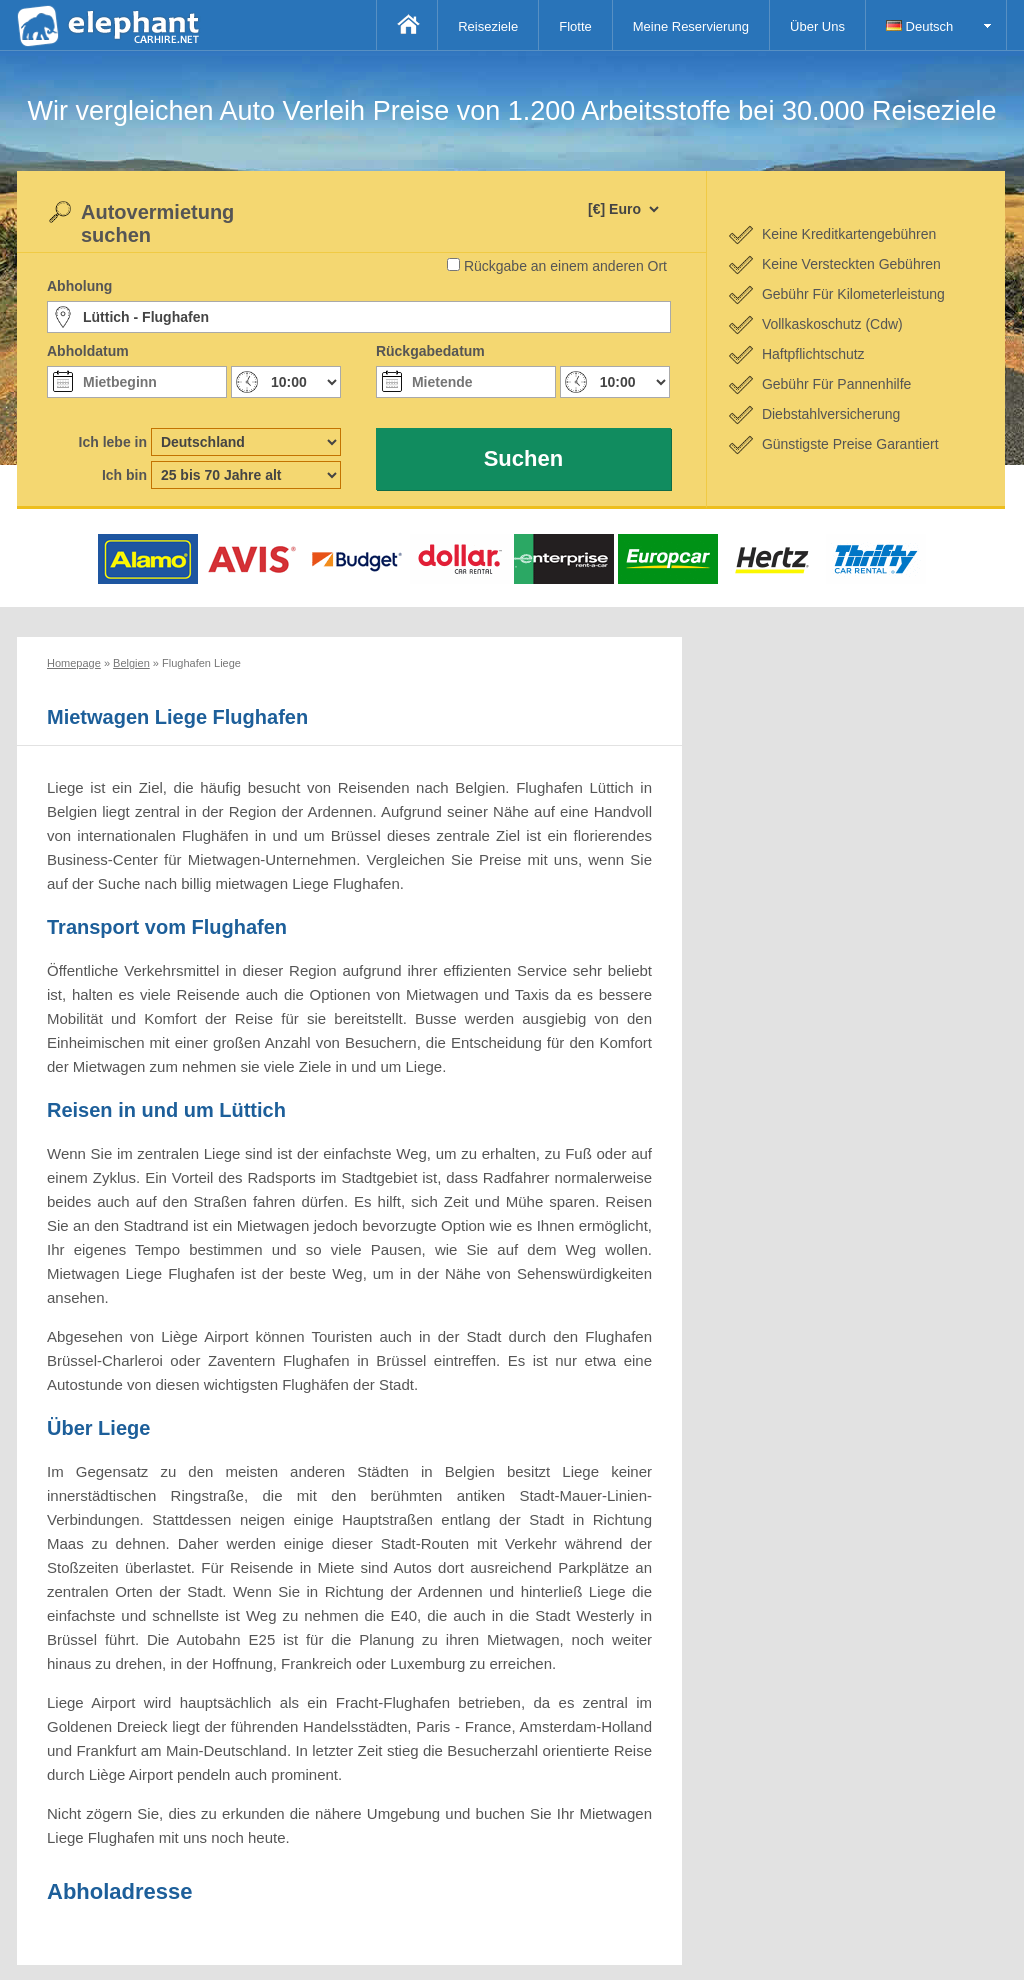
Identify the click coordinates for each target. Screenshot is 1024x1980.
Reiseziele (488, 26)
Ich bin (124, 475)
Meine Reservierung (691, 26)
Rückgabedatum (430, 351)
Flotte (575, 26)
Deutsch (919, 26)
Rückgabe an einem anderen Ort (565, 266)
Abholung (79, 286)
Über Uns (817, 26)
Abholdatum (88, 351)
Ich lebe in (113, 442)
